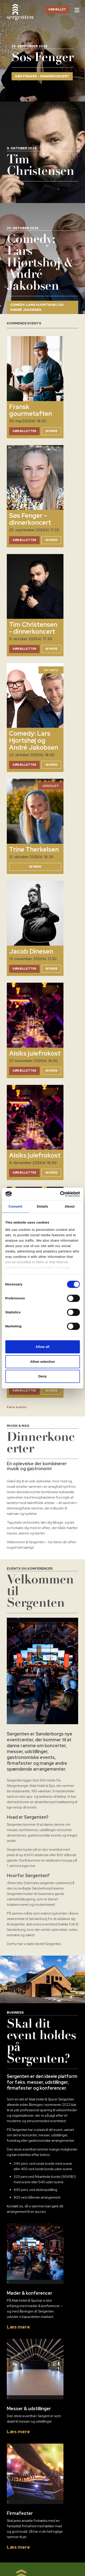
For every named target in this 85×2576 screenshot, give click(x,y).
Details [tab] (42, 1206)
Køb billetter (24, 431)
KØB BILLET (57, 9)
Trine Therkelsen (34, 849)
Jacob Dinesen (31, 951)
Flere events (17, 1407)
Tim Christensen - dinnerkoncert (33, 628)
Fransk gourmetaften (30, 410)
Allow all (42, 1347)
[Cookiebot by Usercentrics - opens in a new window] (60, 1194)
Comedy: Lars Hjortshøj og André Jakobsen (37, 307)
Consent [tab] (15, 1206)
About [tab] (70, 1206)
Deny (42, 1376)
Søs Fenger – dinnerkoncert (42, 76)
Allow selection (42, 1361)
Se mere (51, 431)
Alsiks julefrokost (35, 1053)
